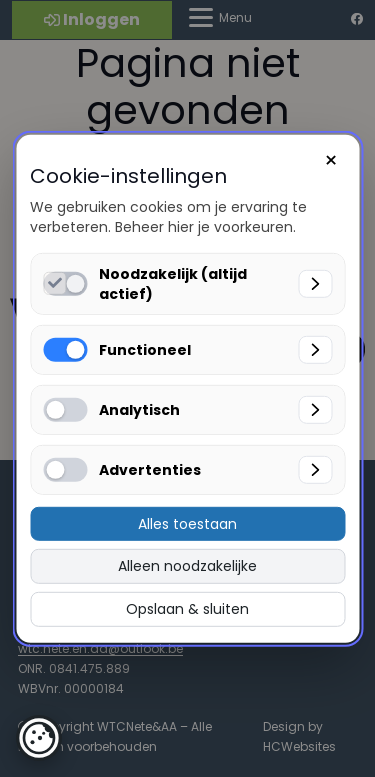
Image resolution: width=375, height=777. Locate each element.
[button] (39, 738)
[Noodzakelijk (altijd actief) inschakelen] (54, 282)
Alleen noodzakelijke (187, 566)
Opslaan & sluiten (187, 609)
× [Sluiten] (331, 159)
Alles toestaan (187, 523)
